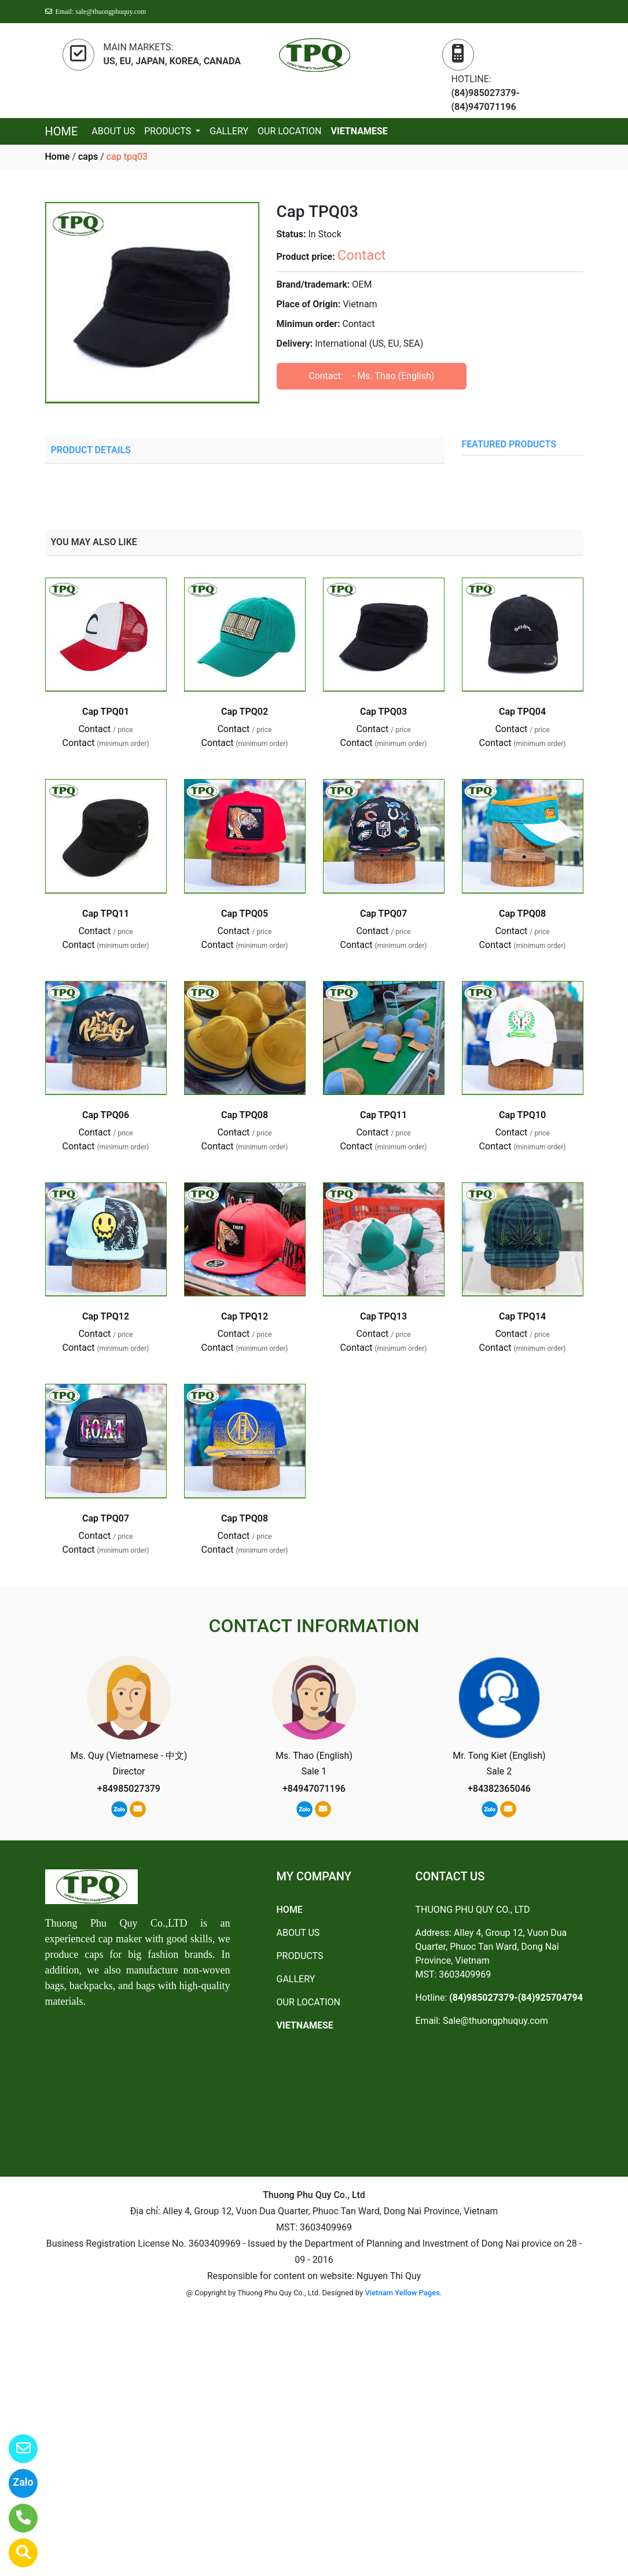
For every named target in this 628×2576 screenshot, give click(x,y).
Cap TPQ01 (105, 711)
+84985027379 (128, 1788)
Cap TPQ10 (522, 1114)
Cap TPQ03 (383, 711)
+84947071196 (314, 1788)
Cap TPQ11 (105, 913)
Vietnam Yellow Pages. (403, 2292)
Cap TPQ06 (105, 1114)
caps (88, 156)
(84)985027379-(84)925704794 (516, 1997)
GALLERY (229, 131)
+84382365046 (499, 1788)
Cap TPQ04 (522, 711)
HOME (61, 131)
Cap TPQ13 (383, 1316)
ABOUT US (113, 131)
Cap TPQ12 (105, 1316)
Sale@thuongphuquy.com (495, 2020)
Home (57, 156)
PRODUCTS (168, 131)
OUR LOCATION (290, 131)
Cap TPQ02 (244, 711)
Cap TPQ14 (522, 1316)
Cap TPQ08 (522, 913)
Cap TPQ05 (244, 913)
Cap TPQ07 (383, 913)
